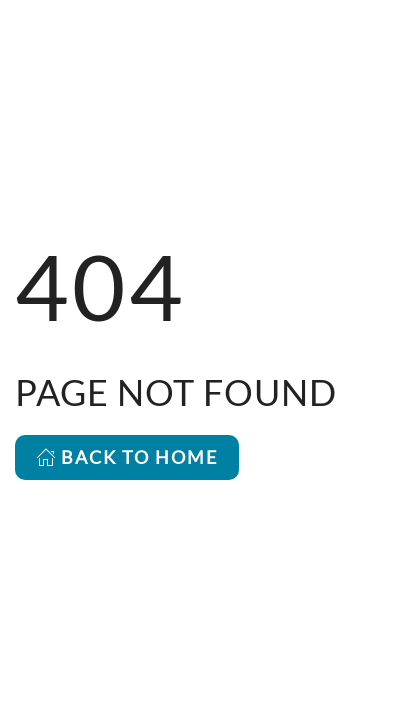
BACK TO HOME (127, 457)
